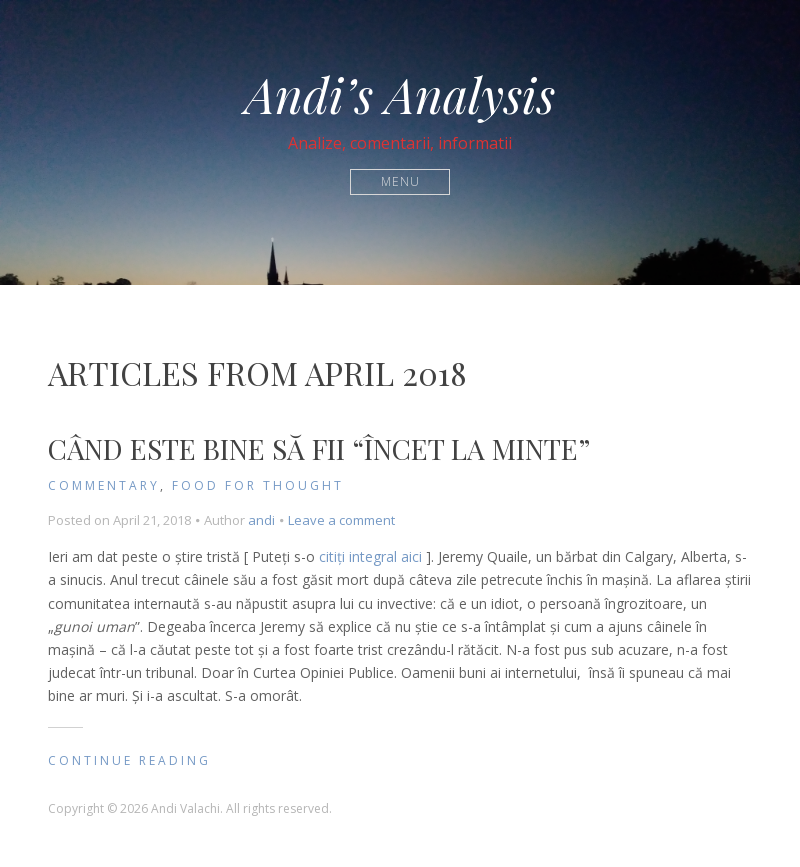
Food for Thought (258, 485)
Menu (400, 181)
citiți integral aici (370, 556)
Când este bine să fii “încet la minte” (319, 448)
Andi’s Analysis (400, 94)
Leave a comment (341, 520)
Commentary (104, 485)
